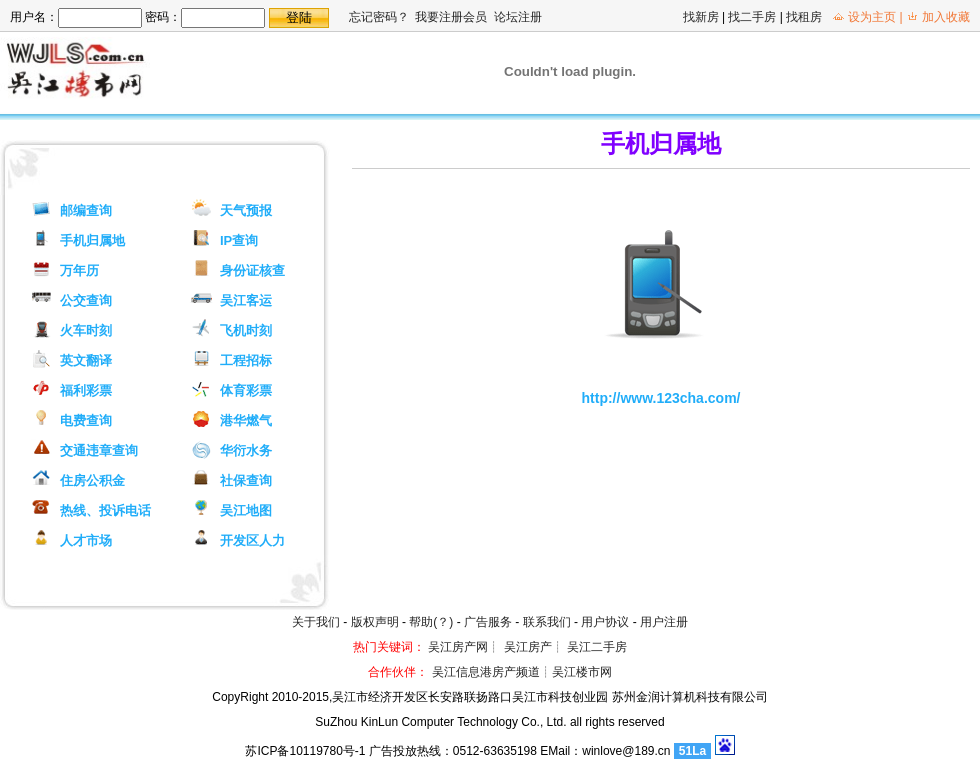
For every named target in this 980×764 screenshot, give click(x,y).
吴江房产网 (458, 647)
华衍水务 (246, 450)
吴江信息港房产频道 (486, 672)
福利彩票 (86, 390)
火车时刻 (86, 330)
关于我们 (316, 622)
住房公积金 (92, 480)
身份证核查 (252, 270)
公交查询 (86, 300)
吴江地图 (246, 510)
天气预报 (246, 210)
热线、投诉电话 (105, 510)
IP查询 (239, 240)
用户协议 (605, 622)
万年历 (79, 270)
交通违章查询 (99, 450)
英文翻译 (86, 360)
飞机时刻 (246, 330)
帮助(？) (431, 622)
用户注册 (664, 622)
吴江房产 (528, 647)
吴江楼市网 (582, 672)
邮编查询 (86, 210)
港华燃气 (246, 420)
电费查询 (86, 420)
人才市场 (86, 540)
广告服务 (488, 622)
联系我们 (547, 622)
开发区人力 (252, 540)
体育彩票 (246, 390)
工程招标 (246, 360)
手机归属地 (92, 240)
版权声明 (375, 622)
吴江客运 (246, 300)
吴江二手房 (597, 647)
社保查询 (246, 480)
